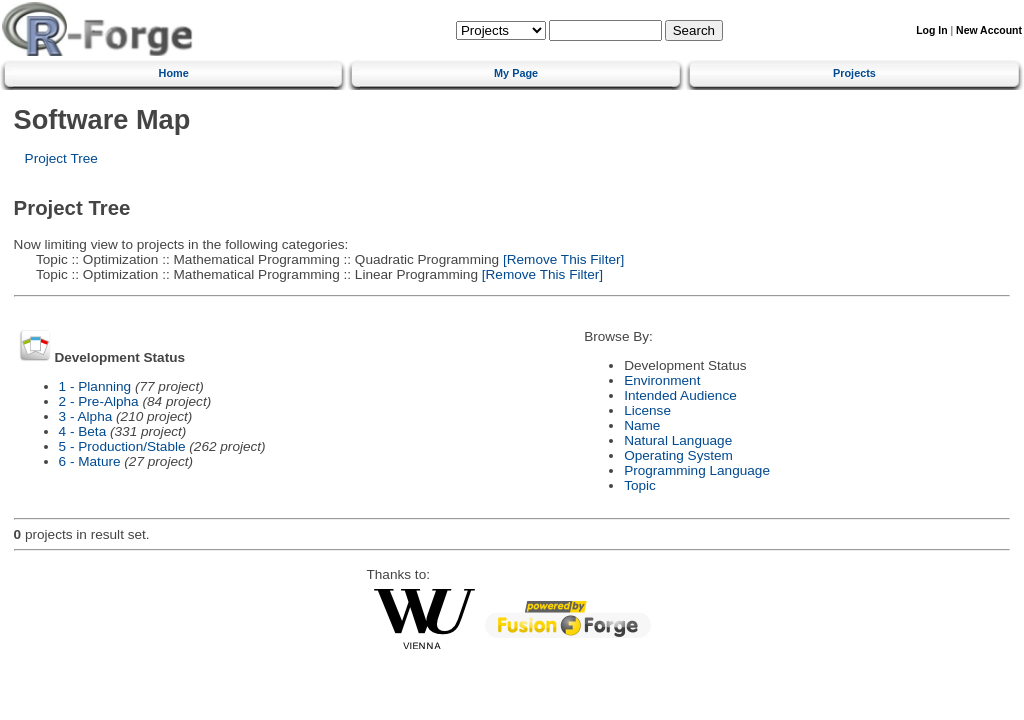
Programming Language (697, 470)
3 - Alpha (86, 416)
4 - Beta (83, 431)
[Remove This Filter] (561, 259)
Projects (854, 73)
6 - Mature (90, 461)
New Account (989, 30)
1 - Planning (95, 386)
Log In (931, 30)
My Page (516, 73)
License (647, 410)
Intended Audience (680, 395)
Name (642, 425)
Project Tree (61, 158)
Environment (662, 380)
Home (174, 73)
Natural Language (678, 440)
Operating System (678, 455)
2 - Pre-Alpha (99, 401)
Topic (640, 485)
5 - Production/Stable (122, 446)
